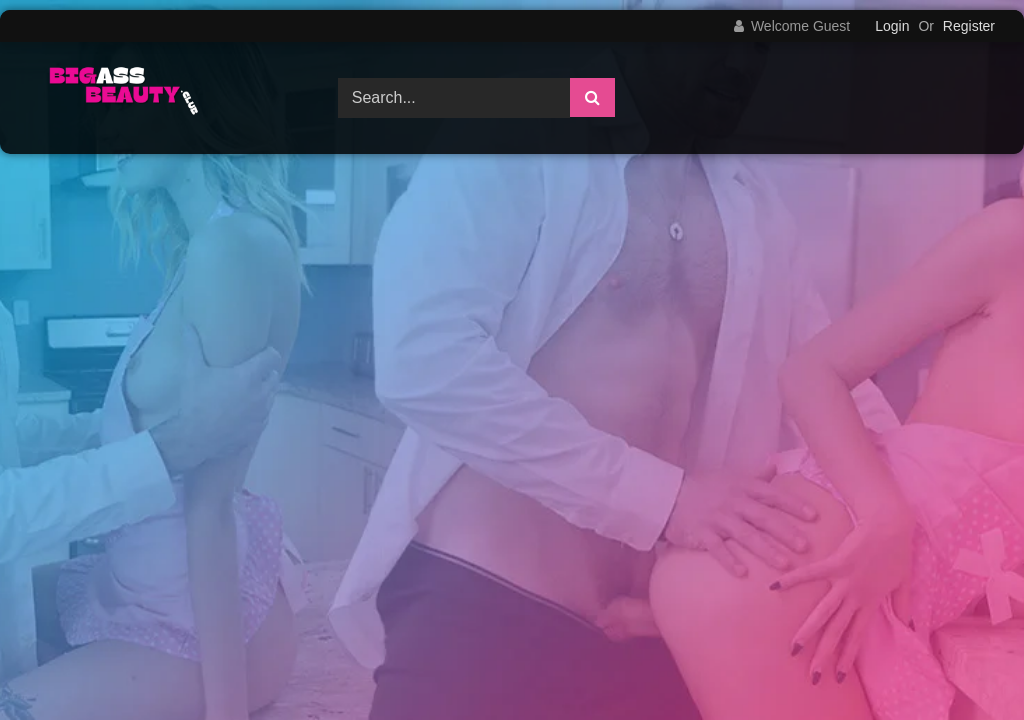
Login (892, 26)
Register (969, 26)
